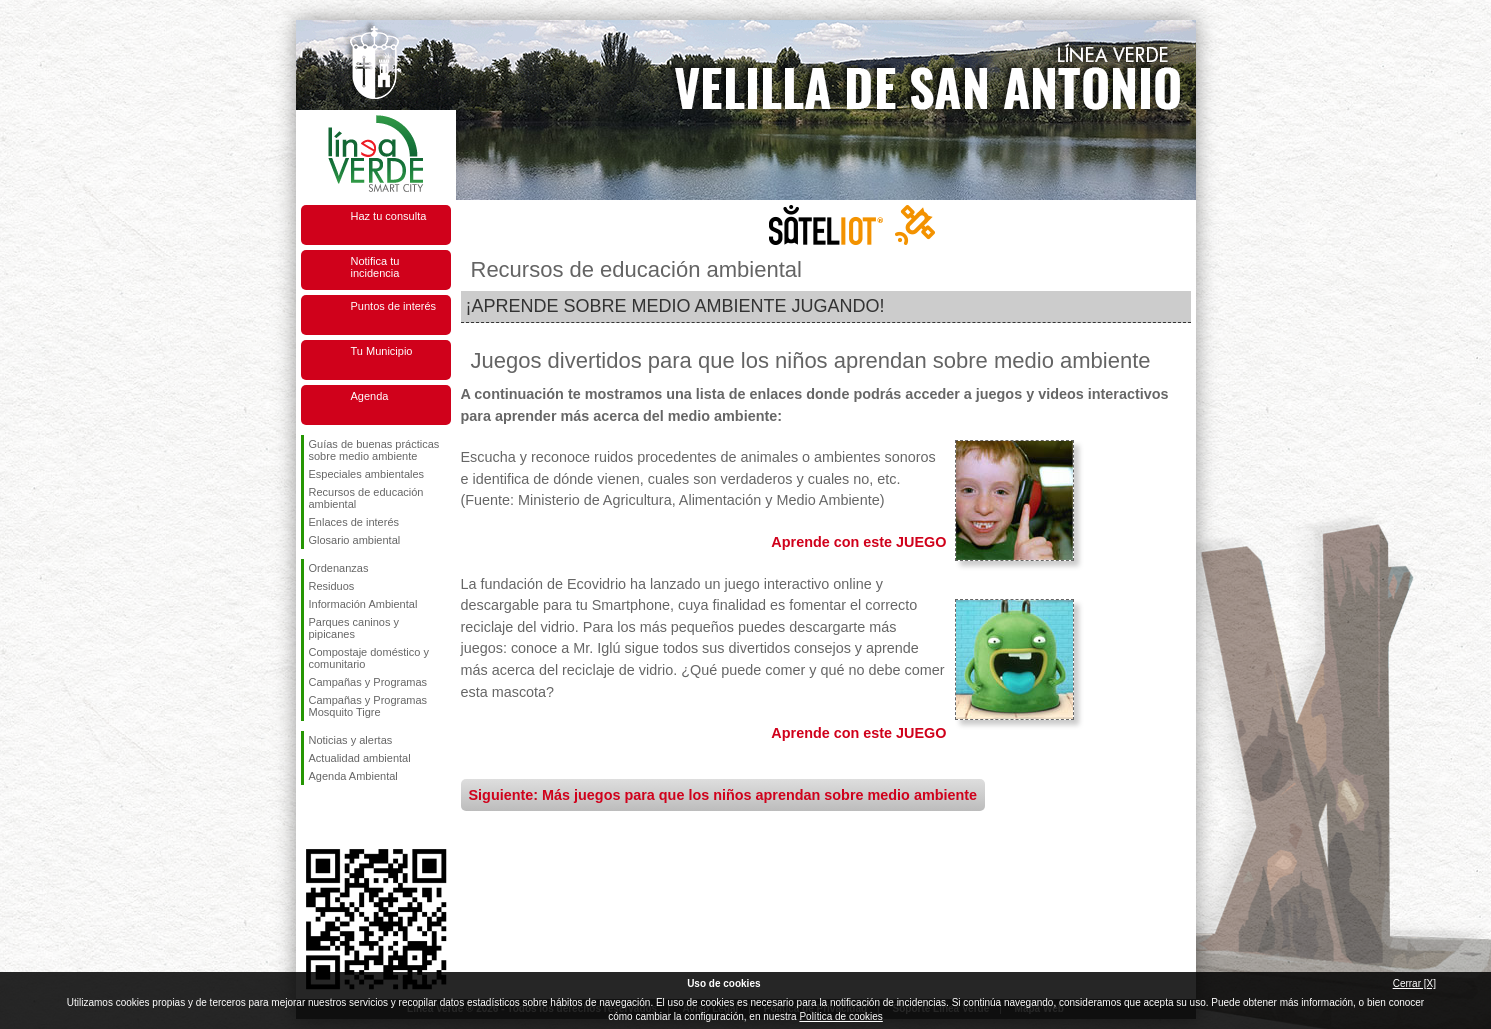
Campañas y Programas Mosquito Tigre (368, 706)
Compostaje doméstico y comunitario (369, 658)
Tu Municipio (382, 351)
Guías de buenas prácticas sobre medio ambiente (374, 450)
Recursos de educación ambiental (366, 498)
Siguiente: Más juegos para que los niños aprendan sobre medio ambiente (723, 795)
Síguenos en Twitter (346, 817)
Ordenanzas (339, 568)
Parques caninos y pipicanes (354, 628)
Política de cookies (840, 1016)
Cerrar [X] (1414, 983)
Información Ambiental (363, 604)
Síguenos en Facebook (313, 817)
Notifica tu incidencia (375, 267)
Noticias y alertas (351, 740)
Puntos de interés (394, 306)
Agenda (370, 396)
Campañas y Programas (368, 682)
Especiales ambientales (367, 474)
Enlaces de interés (354, 522)
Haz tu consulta (389, 216)
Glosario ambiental (355, 540)
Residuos (332, 586)
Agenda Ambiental (353, 776)
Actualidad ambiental (360, 758)
